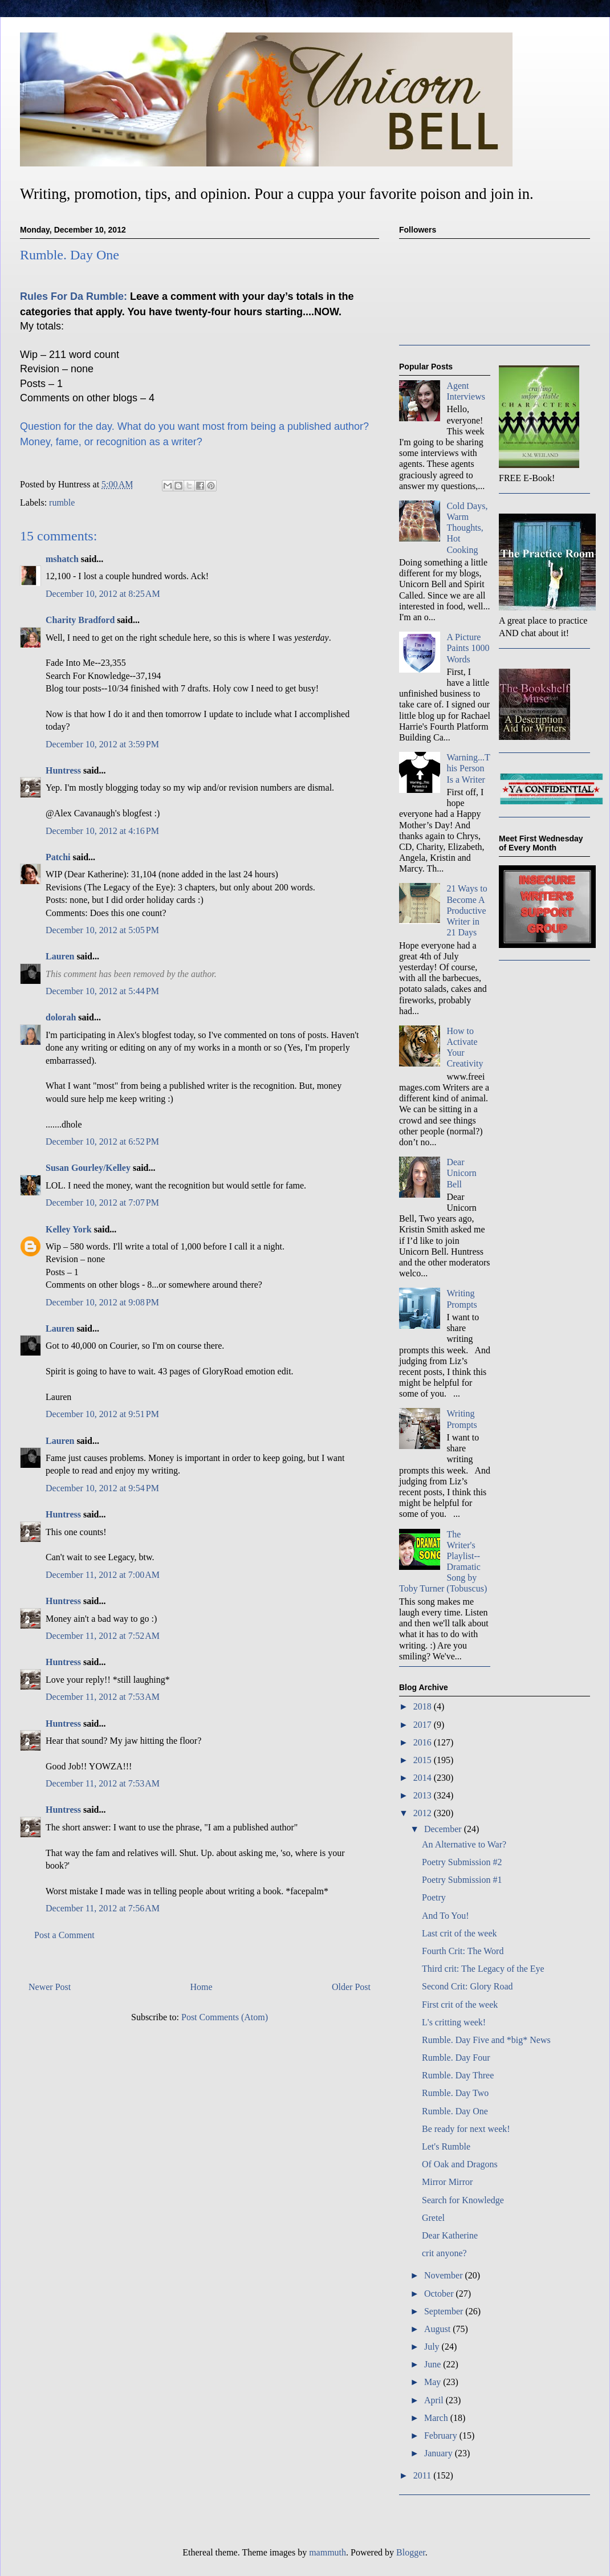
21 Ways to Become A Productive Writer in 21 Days (466, 910)
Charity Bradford (80, 620)
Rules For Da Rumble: (73, 296)
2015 (423, 1760)
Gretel (433, 2218)
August (438, 2329)
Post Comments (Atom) (224, 2017)
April (435, 2400)
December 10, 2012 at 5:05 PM (102, 930)
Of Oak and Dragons (460, 2164)
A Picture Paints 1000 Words (467, 648)
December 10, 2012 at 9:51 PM (102, 1414)
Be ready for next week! (466, 2129)
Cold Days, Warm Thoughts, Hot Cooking (466, 528)
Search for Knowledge (463, 2200)
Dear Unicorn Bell (461, 1173)
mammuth (327, 2552)
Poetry (434, 1897)
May (433, 2382)
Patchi (58, 857)
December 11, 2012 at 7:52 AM (103, 1636)
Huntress (63, 770)
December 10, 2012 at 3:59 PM (102, 744)
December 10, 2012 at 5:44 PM (102, 991)
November (444, 2275)
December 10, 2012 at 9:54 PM (102, 1488)
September (444, 2311)
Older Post (351, 1987)
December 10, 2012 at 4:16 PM (102, 831)
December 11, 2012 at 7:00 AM (103, 1575)
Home (201, 1987)
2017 (423, 1724)
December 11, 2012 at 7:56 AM (103, 1908)
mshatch (62, 559)
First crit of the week (460, 2004)
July (433, 2346)
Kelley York (69, 1229)
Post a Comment (64, 1935)
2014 (423, 1778)
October (440, 2293)
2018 (423, 1706)
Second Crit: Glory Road (467, 1986)
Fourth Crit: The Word (462, 1951)
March (437, 2418)
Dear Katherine (450, 2235)
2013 (423, 1795)
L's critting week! (454, 2022)
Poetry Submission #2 (462, 1862)
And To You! (445, 1915)
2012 (423, 1813)
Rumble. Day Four (456, 2057)
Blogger (410, 2552)
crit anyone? (444, 2253)
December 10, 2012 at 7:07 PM (102, 1202)
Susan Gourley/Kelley (88, 1168)
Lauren (60, 956)
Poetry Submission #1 (462, 1880)
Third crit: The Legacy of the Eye (483, 1968)
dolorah (61, 1017)
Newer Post (50, 1987)
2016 (423, 1742)
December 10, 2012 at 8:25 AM (103, 594)
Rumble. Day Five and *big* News (486, 2040)
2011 (423, 2475)
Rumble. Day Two (455, 2093)
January (439, 2453)
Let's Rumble (446, 2146)
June (433, 2364)
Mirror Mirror (447, 2182)
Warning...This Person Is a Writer (468, 768)
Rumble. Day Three (458, 2075)
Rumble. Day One (455, 2111)
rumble (62, 502)
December (444, 1829)
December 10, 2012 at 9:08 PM (102, 1302)
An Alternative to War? (464, 1844)
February (441, 2435)
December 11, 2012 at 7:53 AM (103, 1697)
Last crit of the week (459, 1933)
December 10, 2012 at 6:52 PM (102, 1141)
